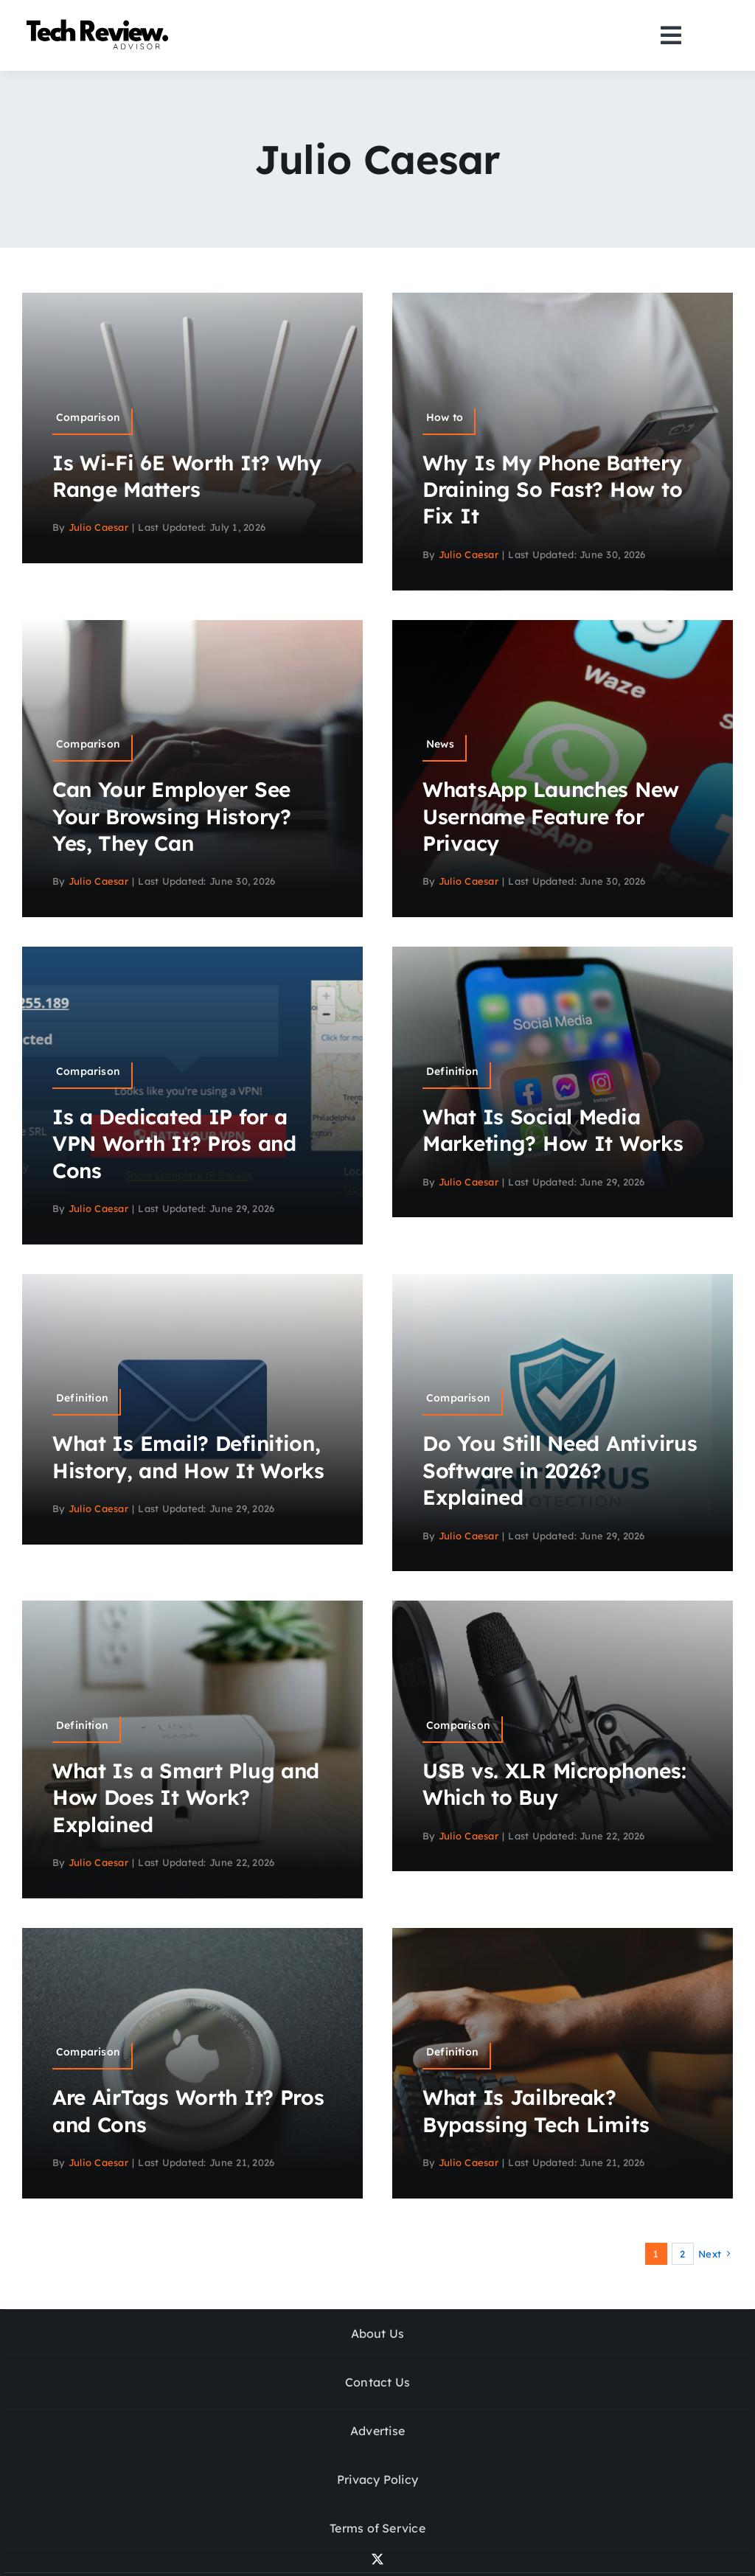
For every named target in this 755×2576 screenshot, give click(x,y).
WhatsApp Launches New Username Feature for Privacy (550, 816)
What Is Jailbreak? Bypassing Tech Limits (536, 2110)
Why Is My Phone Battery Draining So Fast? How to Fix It (552, 489)
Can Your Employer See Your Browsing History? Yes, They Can (171, 816)
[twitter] (377, 2559)
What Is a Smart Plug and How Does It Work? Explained (185, 1797)
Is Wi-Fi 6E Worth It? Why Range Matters (186, 476)
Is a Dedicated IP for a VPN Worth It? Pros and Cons (174, 1143)
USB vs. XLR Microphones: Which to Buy (554, 1784)
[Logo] (99, 22)
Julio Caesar (98, 527)
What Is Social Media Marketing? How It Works (552, 1130)
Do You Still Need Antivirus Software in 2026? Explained (559, 1470)
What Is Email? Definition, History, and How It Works (188, 1456)
